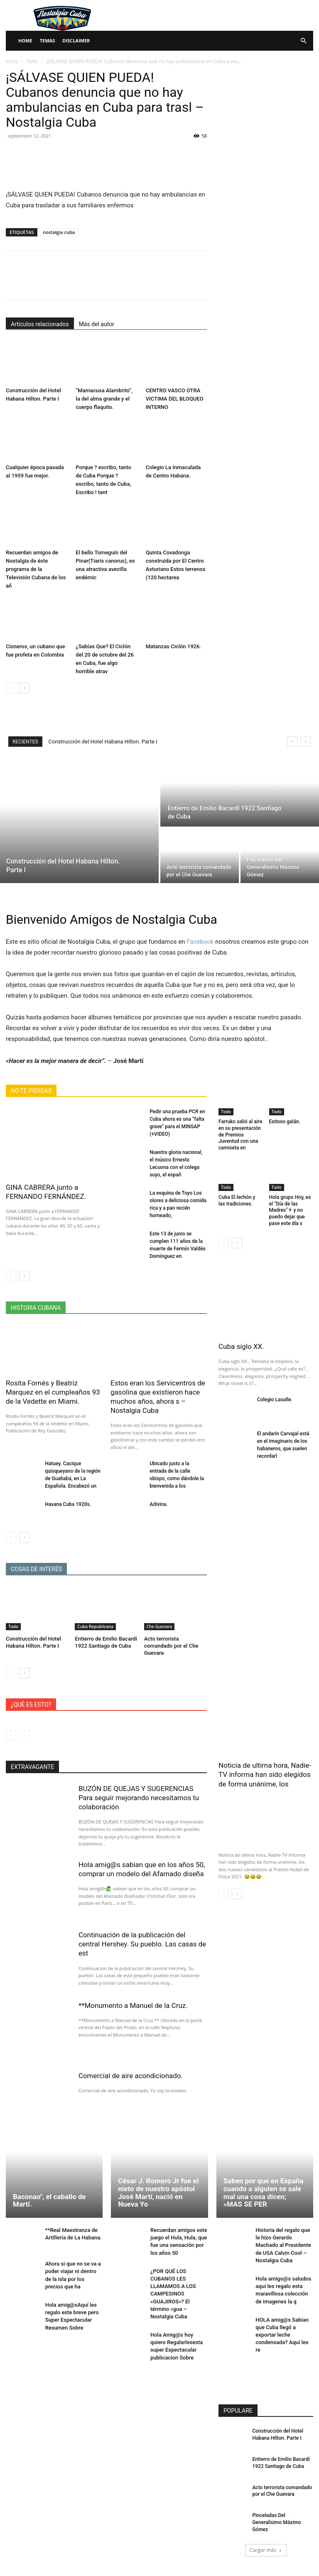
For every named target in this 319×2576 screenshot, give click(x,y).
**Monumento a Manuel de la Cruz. (133, 2005)
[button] (303, 41)
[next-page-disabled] (24, 1735)
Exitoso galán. (284, 1121)
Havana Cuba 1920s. (68, 1504)
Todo (32, 61)
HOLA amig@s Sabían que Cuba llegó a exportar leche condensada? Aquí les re (282, 2334)
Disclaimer (76, 40)
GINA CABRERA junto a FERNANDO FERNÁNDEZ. (46, 1192)
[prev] (292, 741)
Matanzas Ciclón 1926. (173, 646)
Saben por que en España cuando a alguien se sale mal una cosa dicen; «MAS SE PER (263, 2192)
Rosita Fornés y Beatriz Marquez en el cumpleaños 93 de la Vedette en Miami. (53, 1392)
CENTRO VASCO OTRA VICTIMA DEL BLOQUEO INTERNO (175, 398)
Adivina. (158, 1504)
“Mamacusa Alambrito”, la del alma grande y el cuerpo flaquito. (104, 398)
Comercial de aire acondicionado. (131, 2075)
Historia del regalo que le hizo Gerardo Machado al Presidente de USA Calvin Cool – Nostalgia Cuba (283, 2245)
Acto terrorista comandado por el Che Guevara (171, 1646)
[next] (305, 741)
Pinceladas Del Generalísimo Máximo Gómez (276, 2522)
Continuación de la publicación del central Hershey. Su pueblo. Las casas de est (143, 1944)
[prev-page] (11, 688)
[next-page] (24, 688)
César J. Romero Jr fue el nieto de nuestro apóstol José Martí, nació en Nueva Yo (158, 2192)
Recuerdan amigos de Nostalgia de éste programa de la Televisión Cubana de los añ (36, 569)
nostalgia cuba (59, 232)
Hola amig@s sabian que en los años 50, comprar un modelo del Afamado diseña (142, 1868)
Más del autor (96, 324)
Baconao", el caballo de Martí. (49, 2200)
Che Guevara (159, 1626)
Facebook (199, 941)
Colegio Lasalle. (274, 1399)
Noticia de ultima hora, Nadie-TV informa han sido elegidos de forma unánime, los (264, 1774)
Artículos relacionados (40, 324)
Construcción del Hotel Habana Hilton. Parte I (103, 741)
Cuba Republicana (95, 1626)
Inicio (12, 61)
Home (25, 40)
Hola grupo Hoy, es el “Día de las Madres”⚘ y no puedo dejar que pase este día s (290, 1210)
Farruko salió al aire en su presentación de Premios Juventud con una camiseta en (240, 1134)
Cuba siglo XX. (241, 1346)
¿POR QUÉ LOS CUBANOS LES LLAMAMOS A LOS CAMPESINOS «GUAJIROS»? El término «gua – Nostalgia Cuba (173, 2293)
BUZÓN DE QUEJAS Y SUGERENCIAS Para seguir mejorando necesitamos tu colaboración (139, 1797)
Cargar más (266, 2549)
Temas (47, 40)
